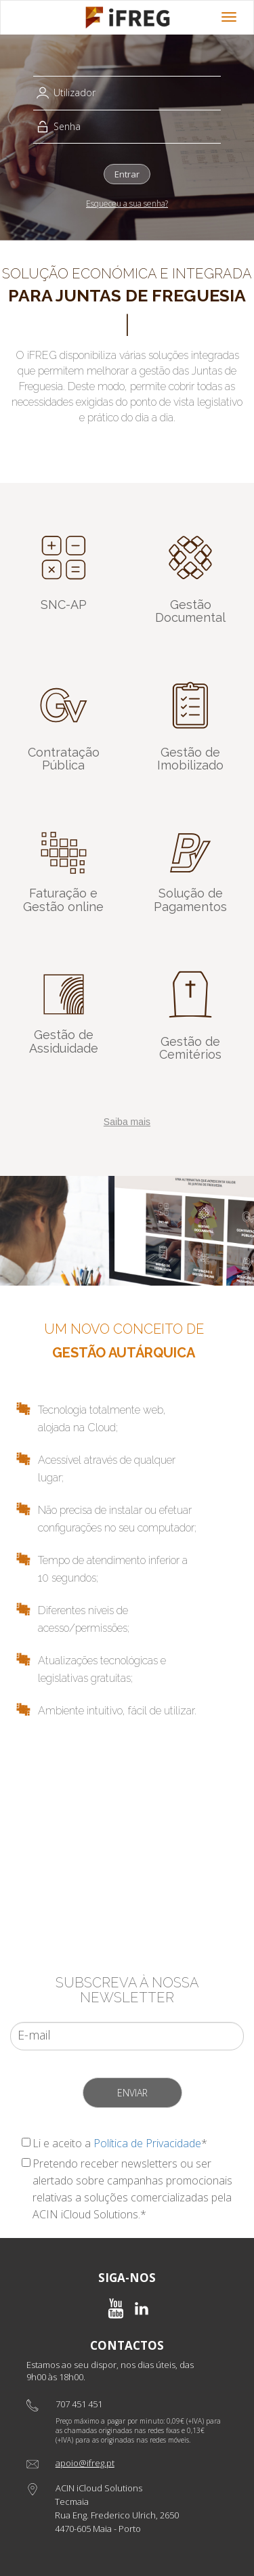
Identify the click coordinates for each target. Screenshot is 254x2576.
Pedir (127, 1883)
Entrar (127, 174)
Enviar (132, 2092)
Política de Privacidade (147, 2143)
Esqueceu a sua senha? (127, 203)
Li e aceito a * (120, 2143)
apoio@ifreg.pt (85, 2463)
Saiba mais (127, 1121)
